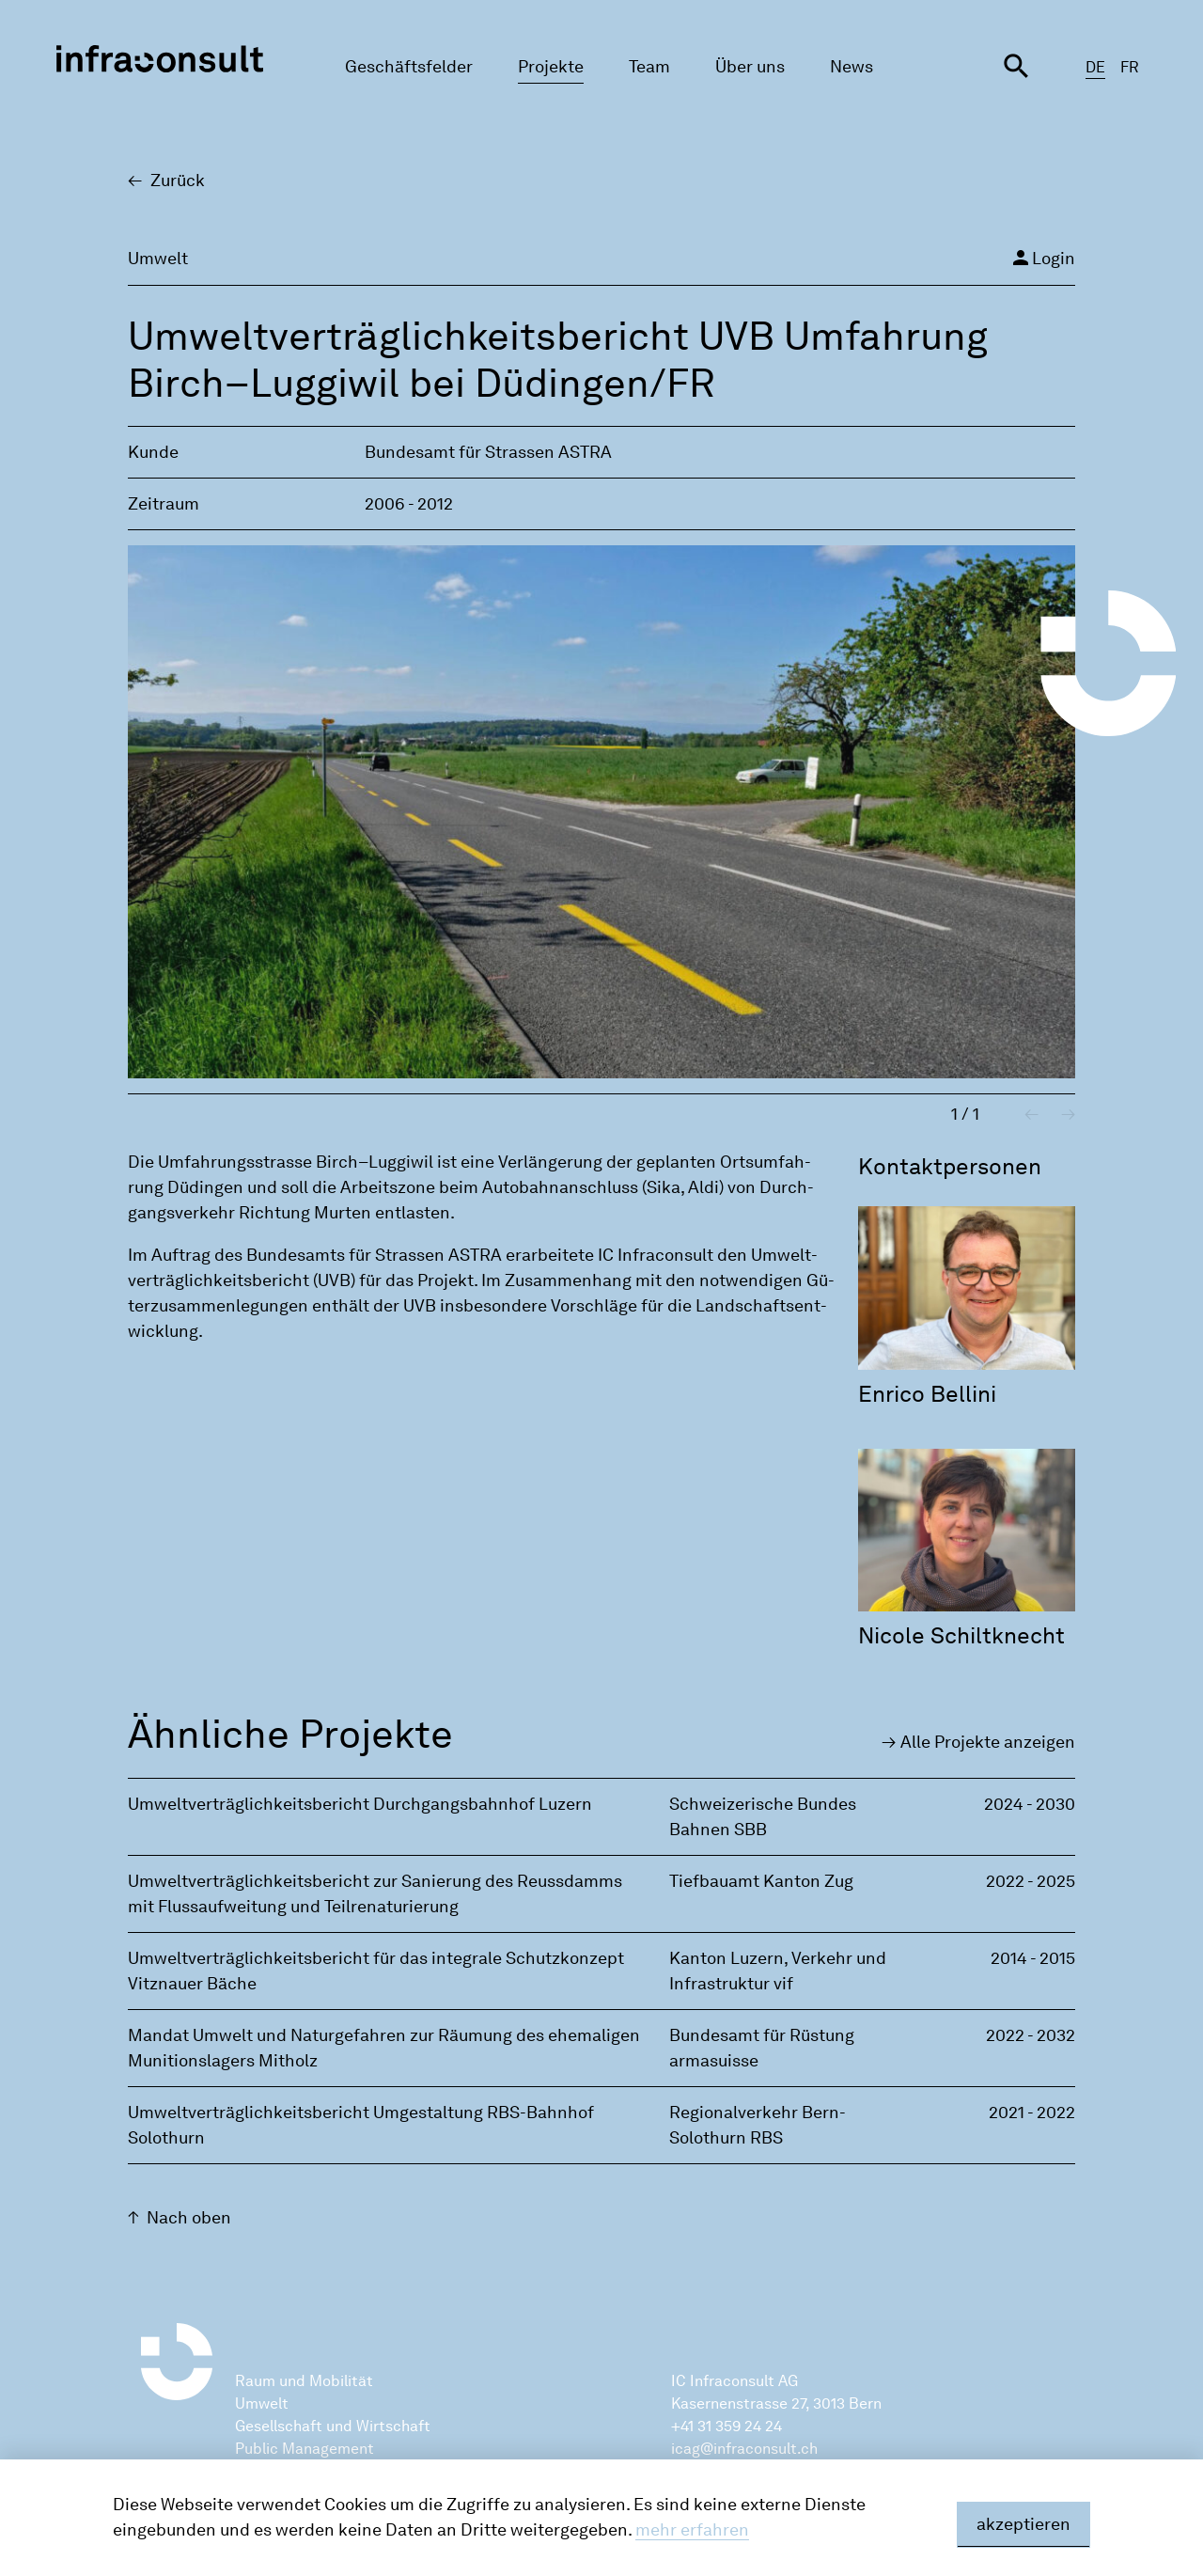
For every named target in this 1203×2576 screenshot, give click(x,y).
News (851, 66)
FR (1129, 67)
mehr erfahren (692, 2530)
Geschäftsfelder (409, 66)
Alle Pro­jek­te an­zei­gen (987, 1742)
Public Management (304, 2449)
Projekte (551, 66)
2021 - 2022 (1032, 2112)
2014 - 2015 (1033, 1958)
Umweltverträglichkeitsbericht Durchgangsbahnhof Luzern (360, 1804)
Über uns (750, 66)
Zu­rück (178, 180)
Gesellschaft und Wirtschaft (332, 2426)
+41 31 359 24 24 (726, 2426)
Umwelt (262, 2403)
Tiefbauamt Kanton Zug (761, 1881)
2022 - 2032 (1030, 2035)
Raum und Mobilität (304, 2381)
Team (649, 66)
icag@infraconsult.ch (744, 2449)
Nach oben (189, 2217)
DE (1095, 67)
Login (1042, 257)
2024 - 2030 (1029, 1804)
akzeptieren (1023, 2524)
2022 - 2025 (1030, 1881)
